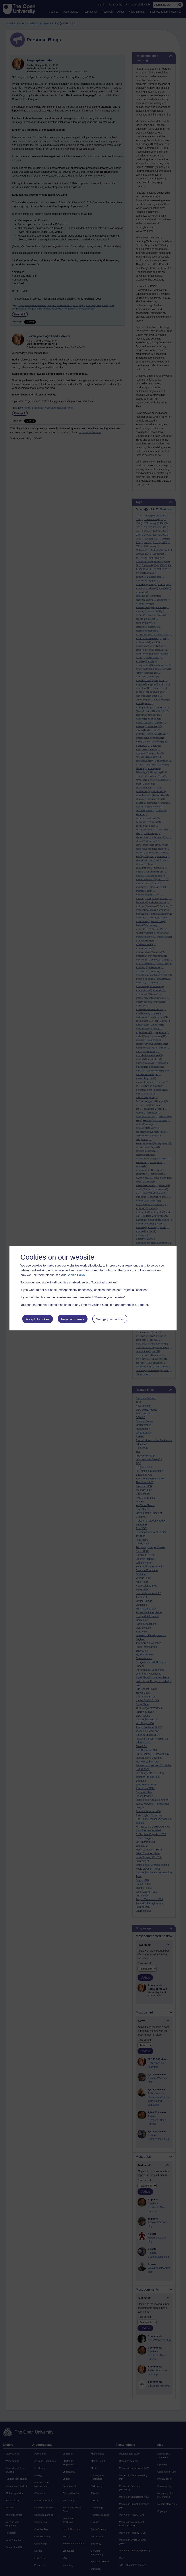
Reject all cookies (72, 1319)
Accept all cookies (37, 1319)
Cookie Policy (76, 1275)
